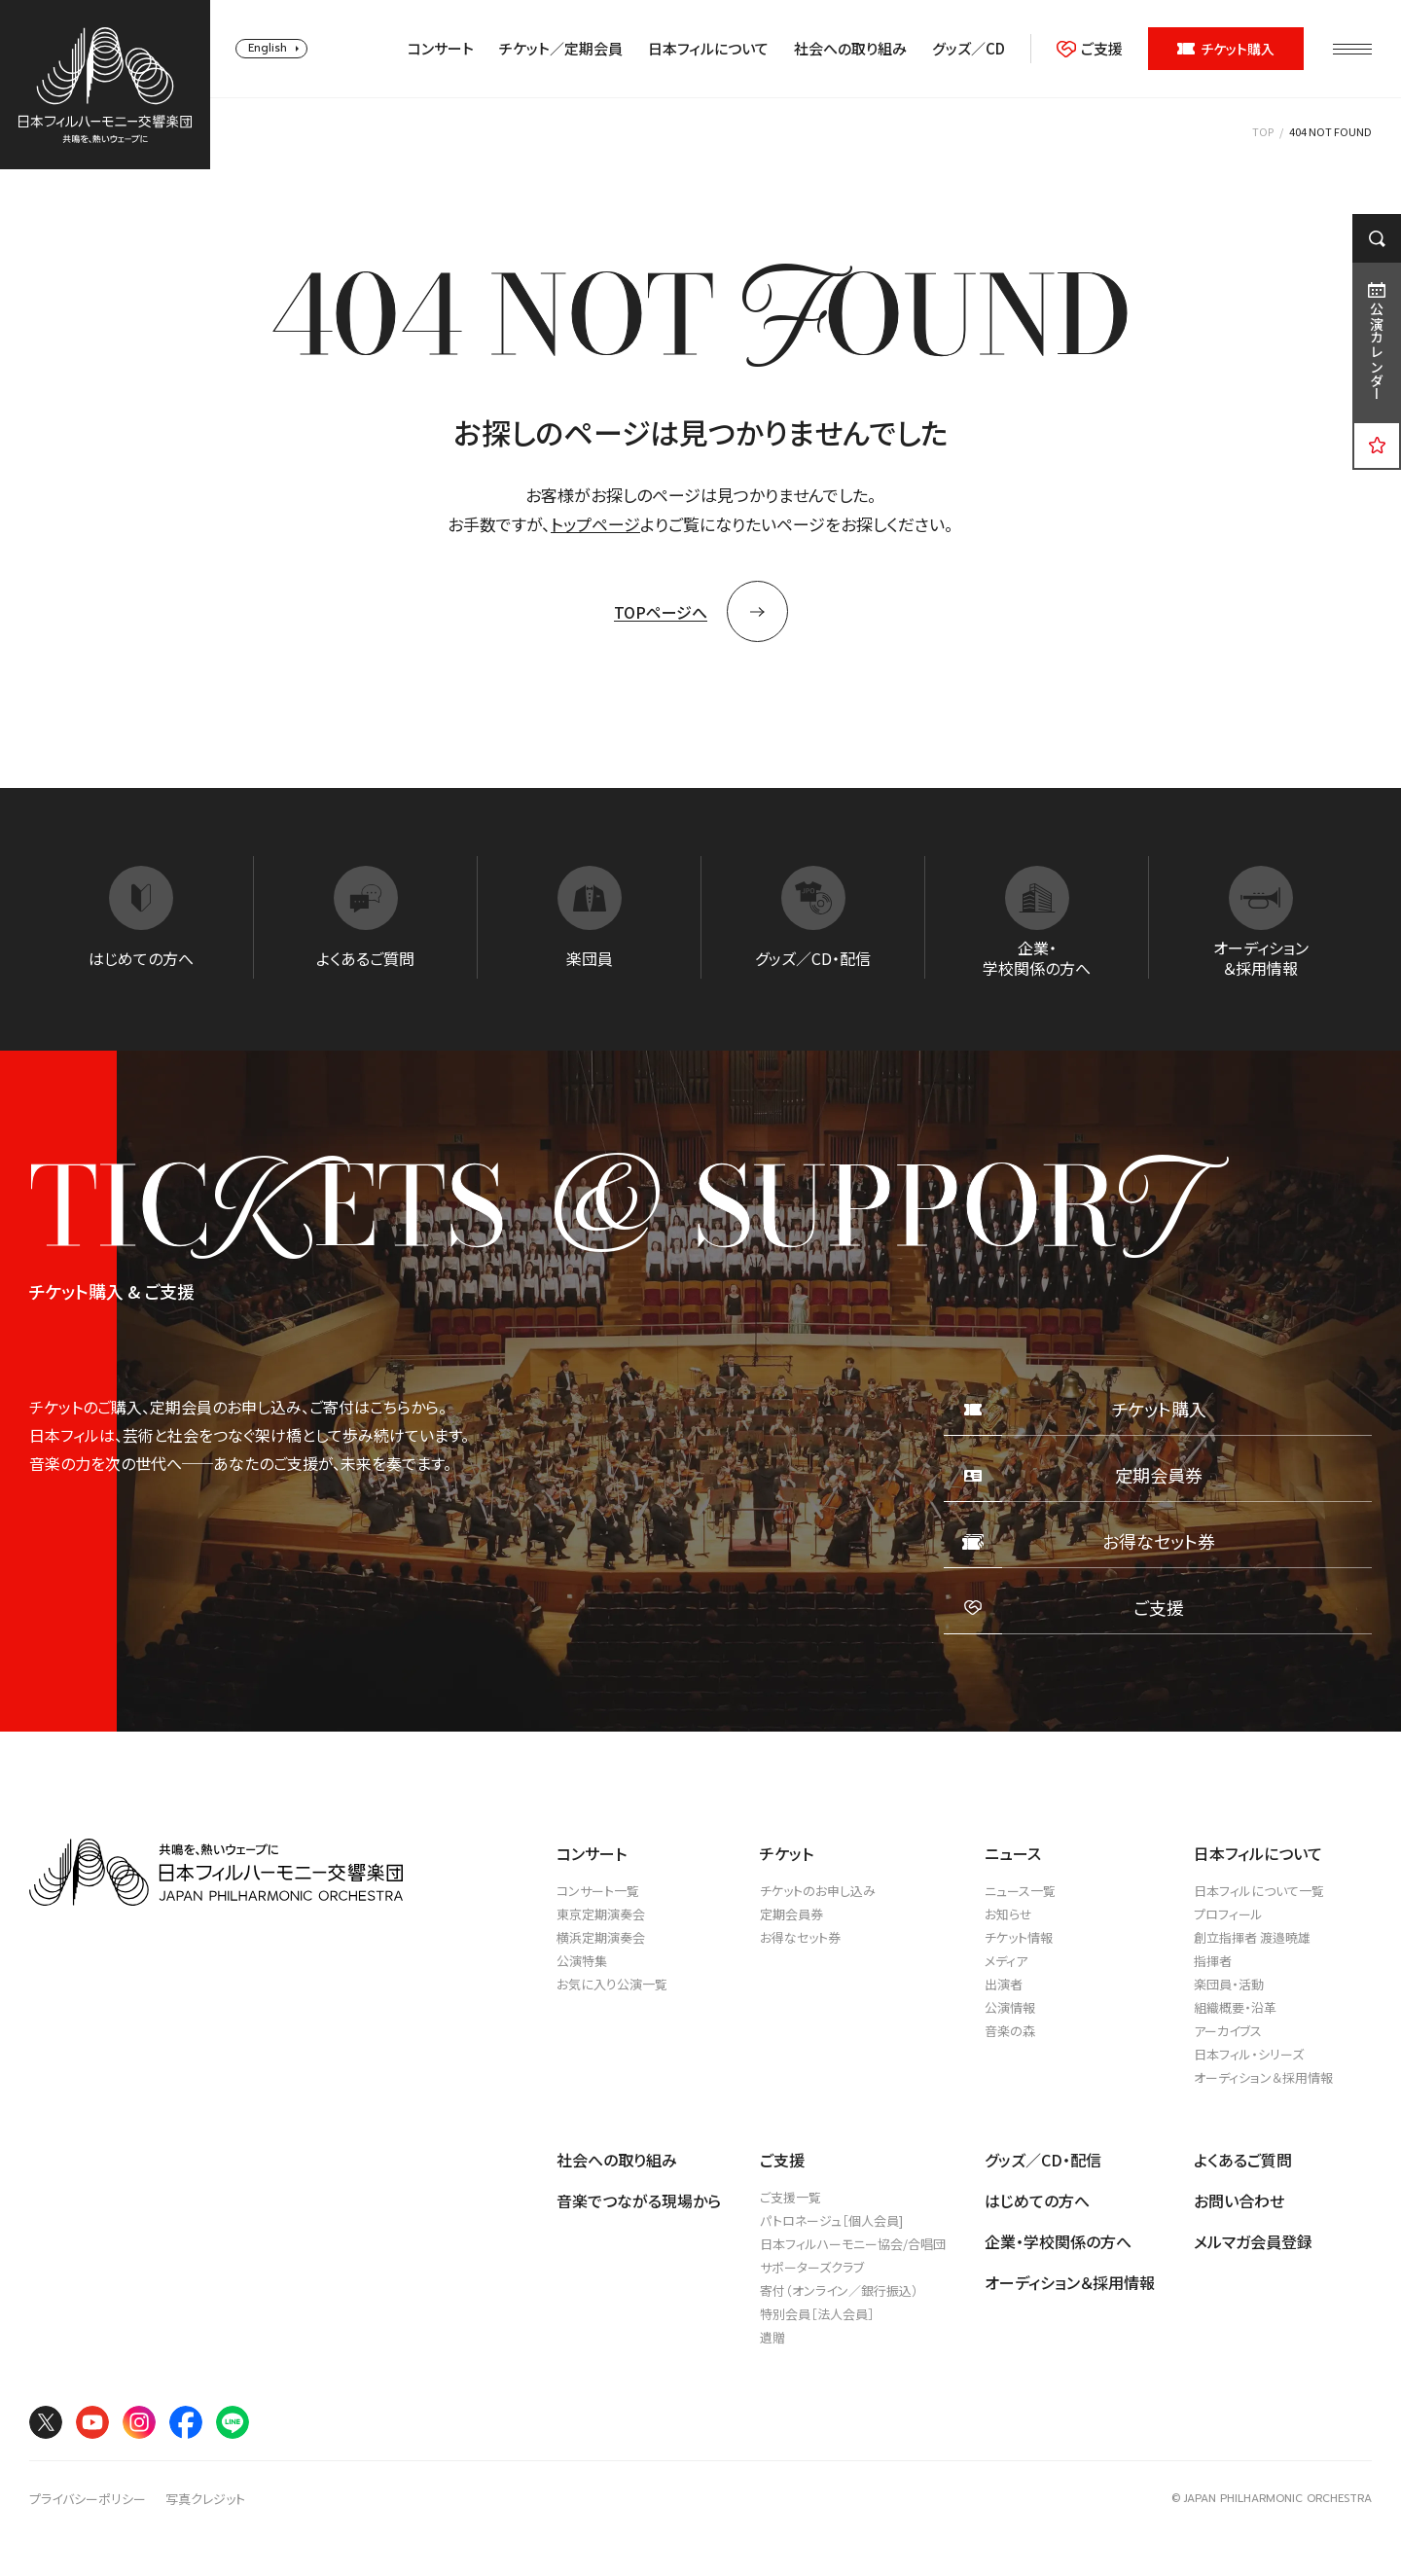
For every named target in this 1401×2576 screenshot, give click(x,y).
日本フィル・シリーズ (1249, 2054)
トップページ (595, 524)
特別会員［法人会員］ (817, 2314)
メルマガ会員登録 (1253, 2241)
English (267, 48)
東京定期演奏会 (601, 1914)
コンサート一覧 (598, 1890)
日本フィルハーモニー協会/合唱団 (853, 2244)
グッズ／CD (968, 48)
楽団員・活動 (1229, 1984)
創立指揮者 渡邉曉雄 (1252, 1937)
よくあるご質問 (1243, 2159)
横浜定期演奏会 (601, 1937)
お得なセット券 (800, 1937)
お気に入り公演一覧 (612, 1984)
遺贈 (772, 2337)
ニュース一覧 (1020, 1890)
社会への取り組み (850, 48)
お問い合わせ (1239, 2200)
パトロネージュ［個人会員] (831, 2220)
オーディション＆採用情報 (1263, 2077)
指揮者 (1213, 1960)
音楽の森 (1010, 2030)
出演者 (1004, 1984)
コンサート (441, 48)
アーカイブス (1228, 2030)
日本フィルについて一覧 (1259, 1890)
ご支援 (1090, 48)
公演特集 (582, 1960)
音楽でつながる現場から (639, 2200)
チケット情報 (1019, 1937)
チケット (786, 1853)
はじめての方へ (1037, 2200)
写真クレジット (205, 2499)
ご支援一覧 (790, 2197)
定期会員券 (791, 1914)
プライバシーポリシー (87, 2499)
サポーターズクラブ (812, 2267)
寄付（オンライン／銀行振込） (839, 2290)
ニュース (1013, 1853)
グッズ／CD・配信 (1043, 2159)
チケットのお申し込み (818, 1890)
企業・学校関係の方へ (1058, 2241)
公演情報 (1010, 2007)
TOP (1263, 131)
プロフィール (1228, 1914)
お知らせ (1008, 1914)
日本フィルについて (708, 48)
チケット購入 (1226, 48)
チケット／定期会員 (561, 48)
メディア (1006, 1960)
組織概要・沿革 (1235, 2007)
